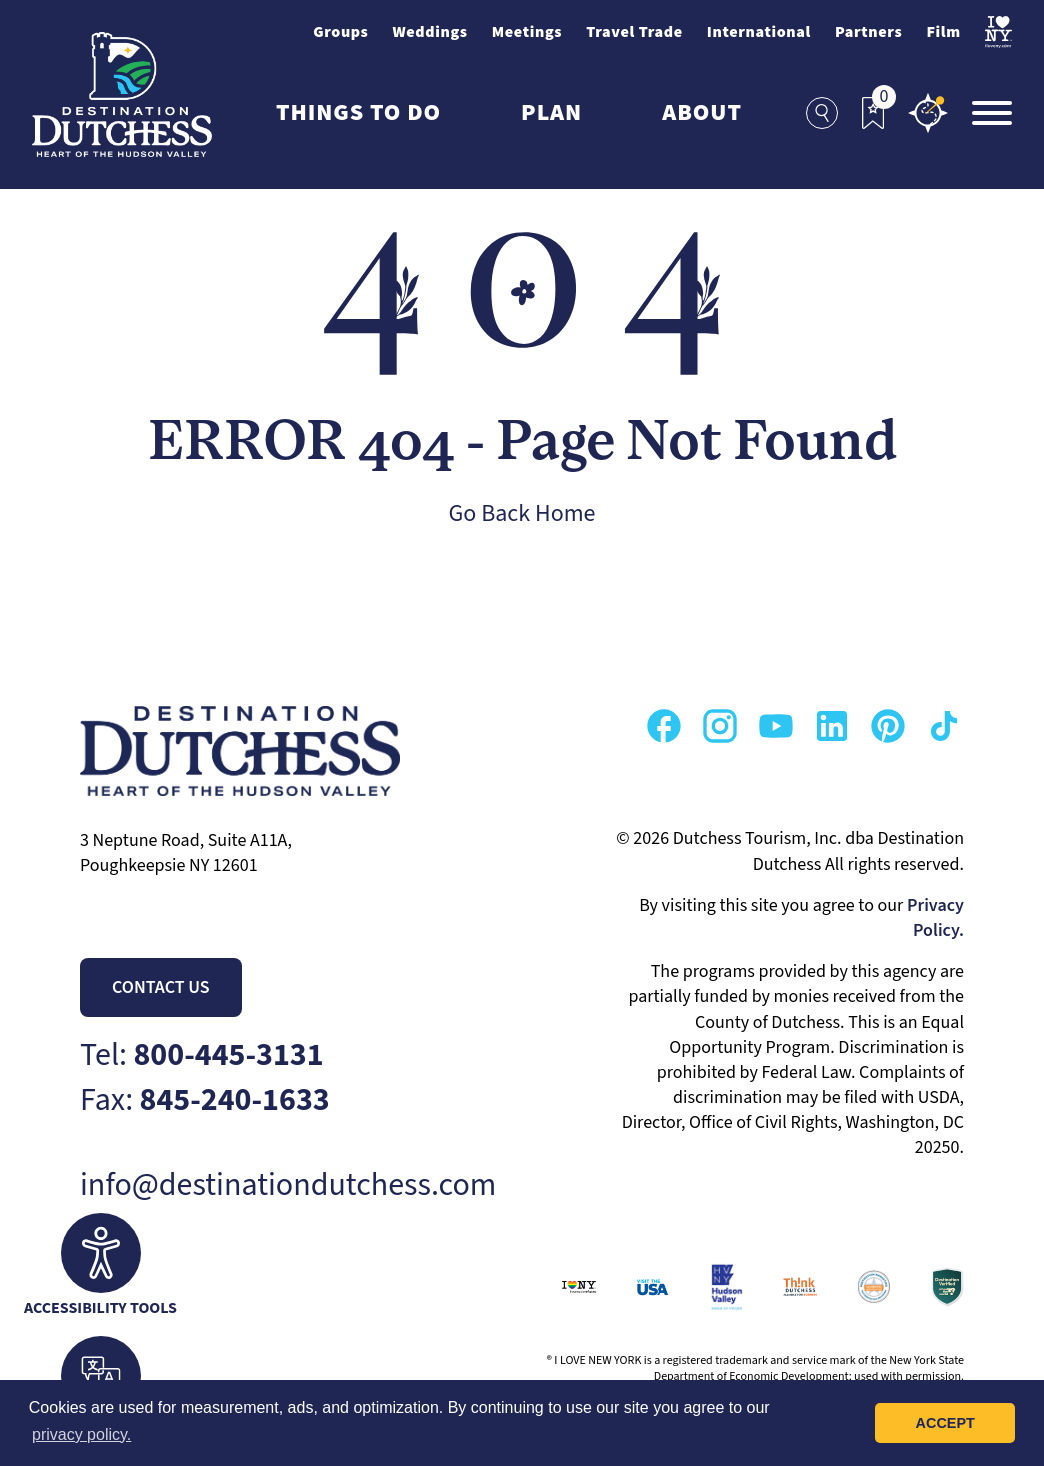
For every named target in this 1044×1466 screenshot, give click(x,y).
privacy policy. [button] (81, 1434)
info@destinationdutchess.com (288, 1185)
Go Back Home (522, 513)
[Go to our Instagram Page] (720, 726)
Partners (869, 32)
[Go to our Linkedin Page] (832, 726)
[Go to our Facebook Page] (664, 726)
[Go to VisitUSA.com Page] (633, 1287)
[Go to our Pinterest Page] (888, 726)
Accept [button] (945, 1423)
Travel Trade (634, 32)
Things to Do (358, 113)
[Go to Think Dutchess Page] (780, 1287)
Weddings (429, 32)
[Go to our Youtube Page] (776, 726)
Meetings (527, 32)
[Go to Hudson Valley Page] (706, 1287)
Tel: (202, 1055)
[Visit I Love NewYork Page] (998, 32)
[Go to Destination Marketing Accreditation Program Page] (854, 1287)
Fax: (205, 1100)
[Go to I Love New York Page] (559, 1287)
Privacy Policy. (935, 918)
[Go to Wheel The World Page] (927, 1287)
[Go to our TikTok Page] (944, 726)
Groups (340, 32)
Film (943, 32)
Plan (551, 113)
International (759, 32)
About (702, 113)
